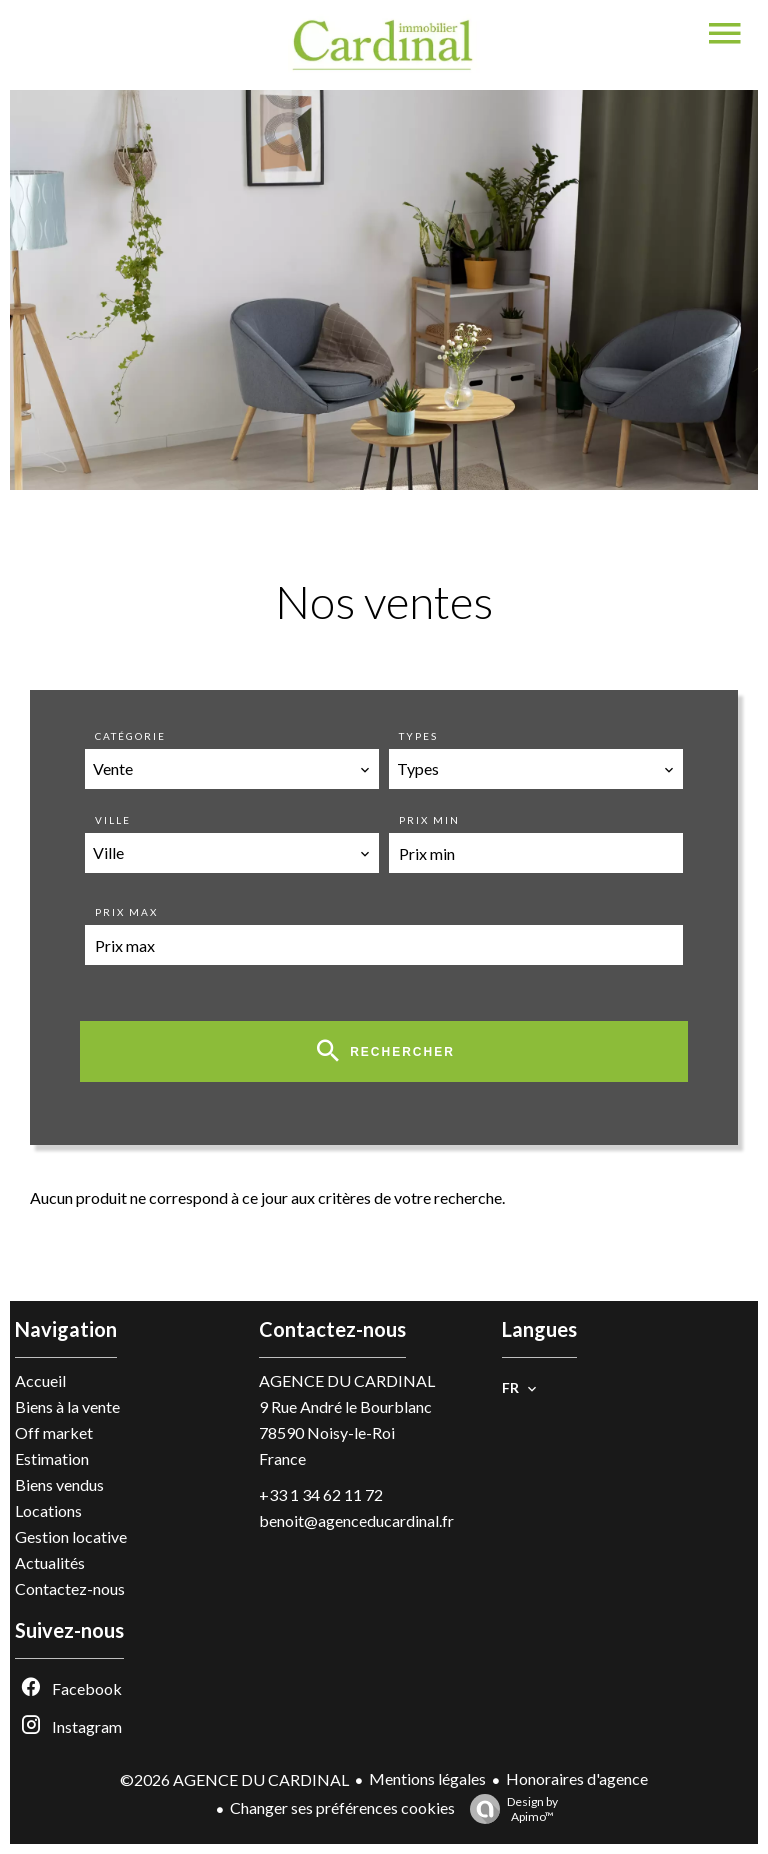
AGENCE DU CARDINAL (347, 1380)
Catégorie (130, 736)
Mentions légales (427, 1778)
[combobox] (232, 769)
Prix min (429, 820)
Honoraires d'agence (577, 1778)
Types (418, 736)
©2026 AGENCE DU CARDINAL (234, 1779)
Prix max (126, 912)
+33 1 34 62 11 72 (321, 1494)
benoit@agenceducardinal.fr (356, 1520)
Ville (113, 820)
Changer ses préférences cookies (342, 1807)
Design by (509, 1809)
